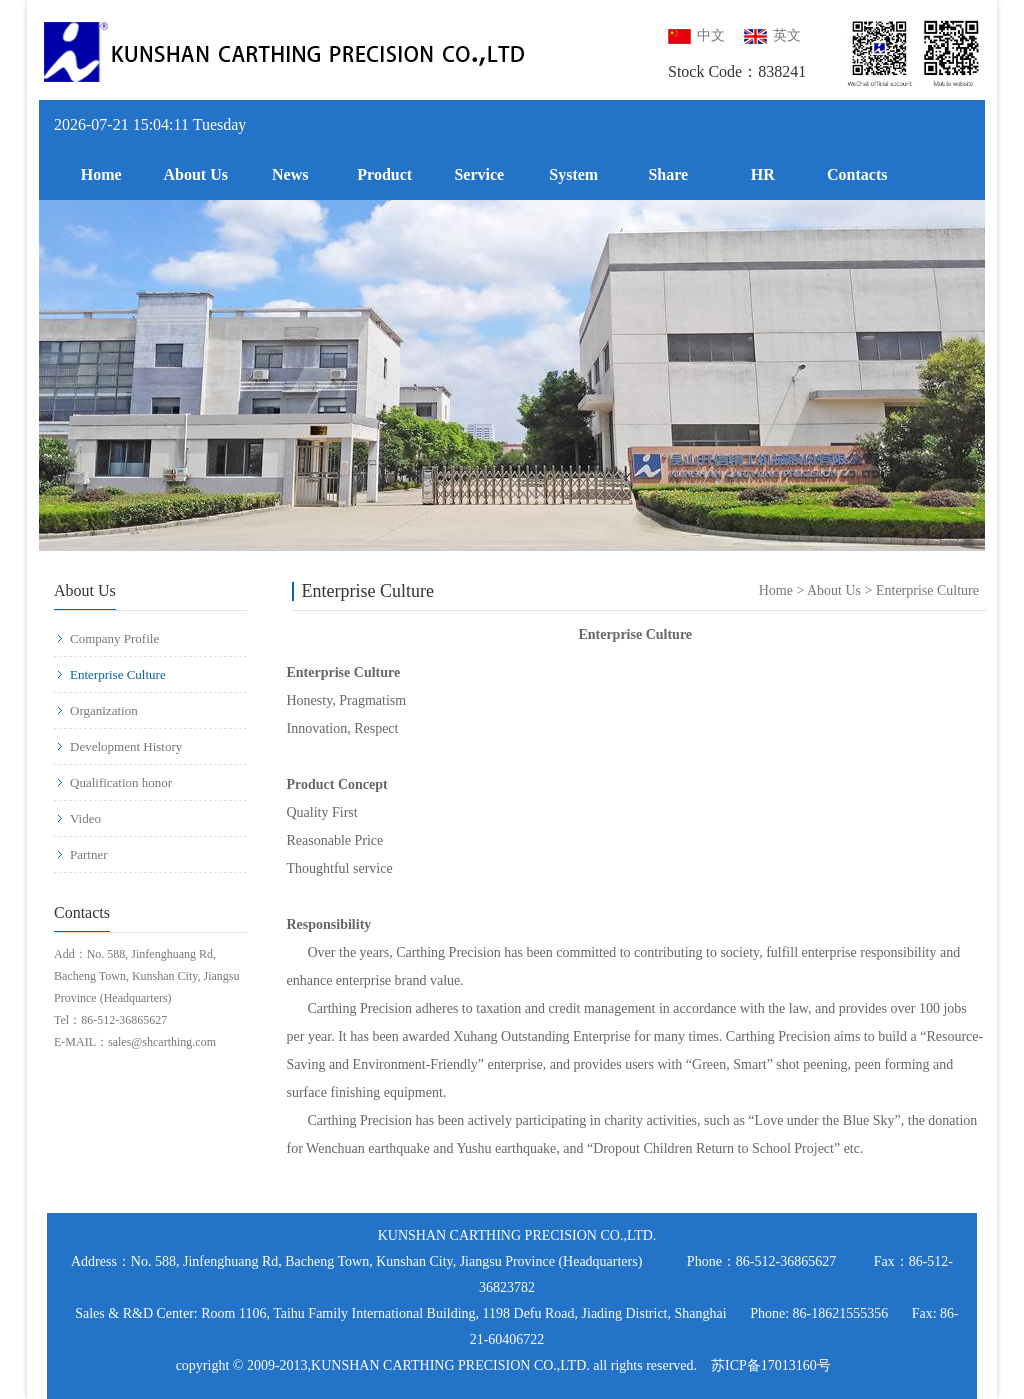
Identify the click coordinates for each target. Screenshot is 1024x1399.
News (290, 174)
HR (763, 174)
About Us (196, 174)
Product (384, 174)
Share (668, 174)
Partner (82, 854)
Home (101, 174)
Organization (97, 710)
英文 (772, 35)
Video (78, 818)
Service (479, 174)
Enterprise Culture (111, 674)
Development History (119, 746)
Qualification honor (114, 782)
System (573, 174)
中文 (696, 35)
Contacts (857, 174)
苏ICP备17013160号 (771, 1365)
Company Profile (107, 638)
